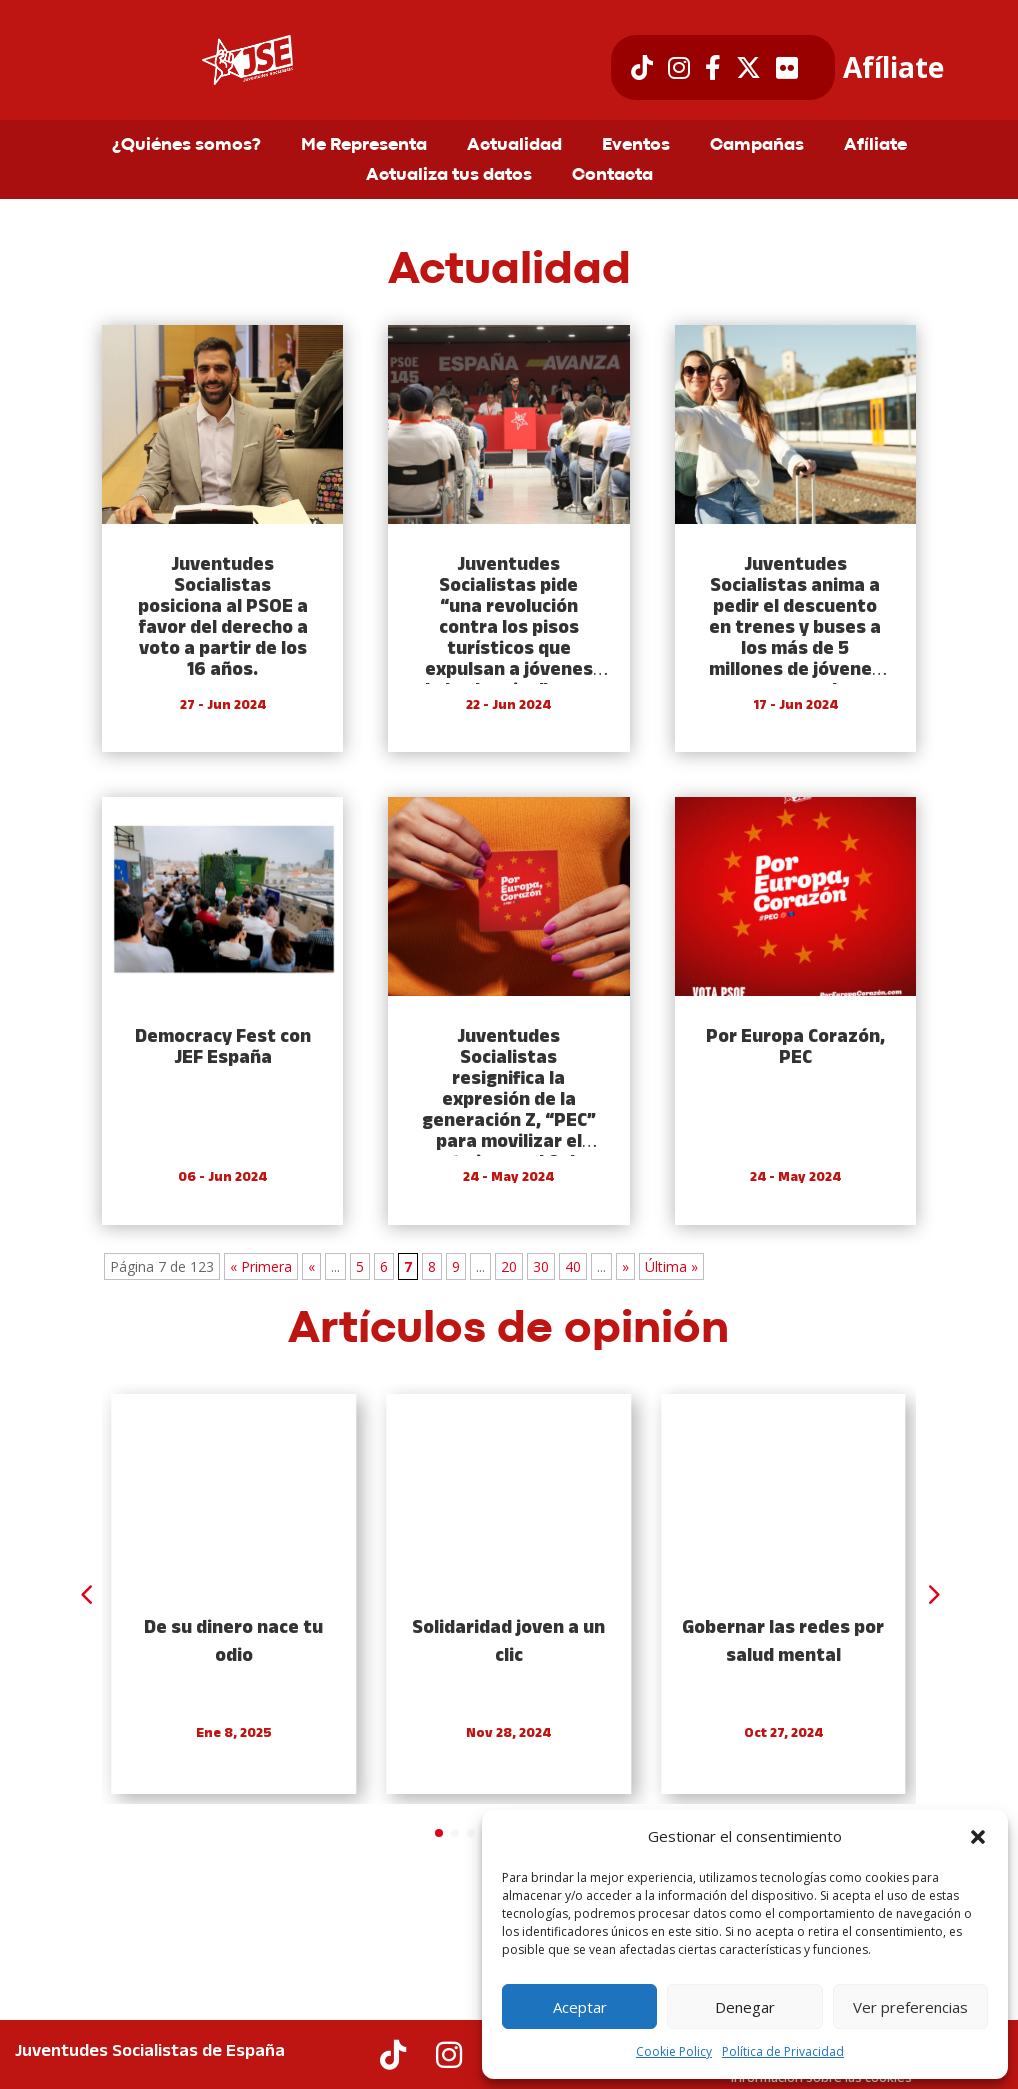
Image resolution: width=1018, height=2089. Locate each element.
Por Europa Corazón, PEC (795, 1048)
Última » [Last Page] (671, 1266)
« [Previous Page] (311, 1266)
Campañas (757, 146)
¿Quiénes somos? (186, 146)
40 (573, 1266)
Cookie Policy (674, 2051)
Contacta (612, 176)
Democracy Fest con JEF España (223, 1048)
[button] (978, 1837)
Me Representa (364, 146)
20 (509, 1266)
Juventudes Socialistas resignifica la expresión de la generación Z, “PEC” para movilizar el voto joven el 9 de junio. (509, 1111)
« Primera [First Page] (261, 1266)
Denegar (745, 2007)
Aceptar (580, 2007)
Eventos (636, 146)
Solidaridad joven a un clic (508, 1642)
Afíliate (893, 68)
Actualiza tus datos (449, 176)
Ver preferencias (910, 2007)
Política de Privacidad (783, 2051)
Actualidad (514, 146)
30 (541, 1266)
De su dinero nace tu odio (234, 1642)
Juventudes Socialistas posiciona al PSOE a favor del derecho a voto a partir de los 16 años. (223, 618)
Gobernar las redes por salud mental (783, 1642)
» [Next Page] (625, 1266)
